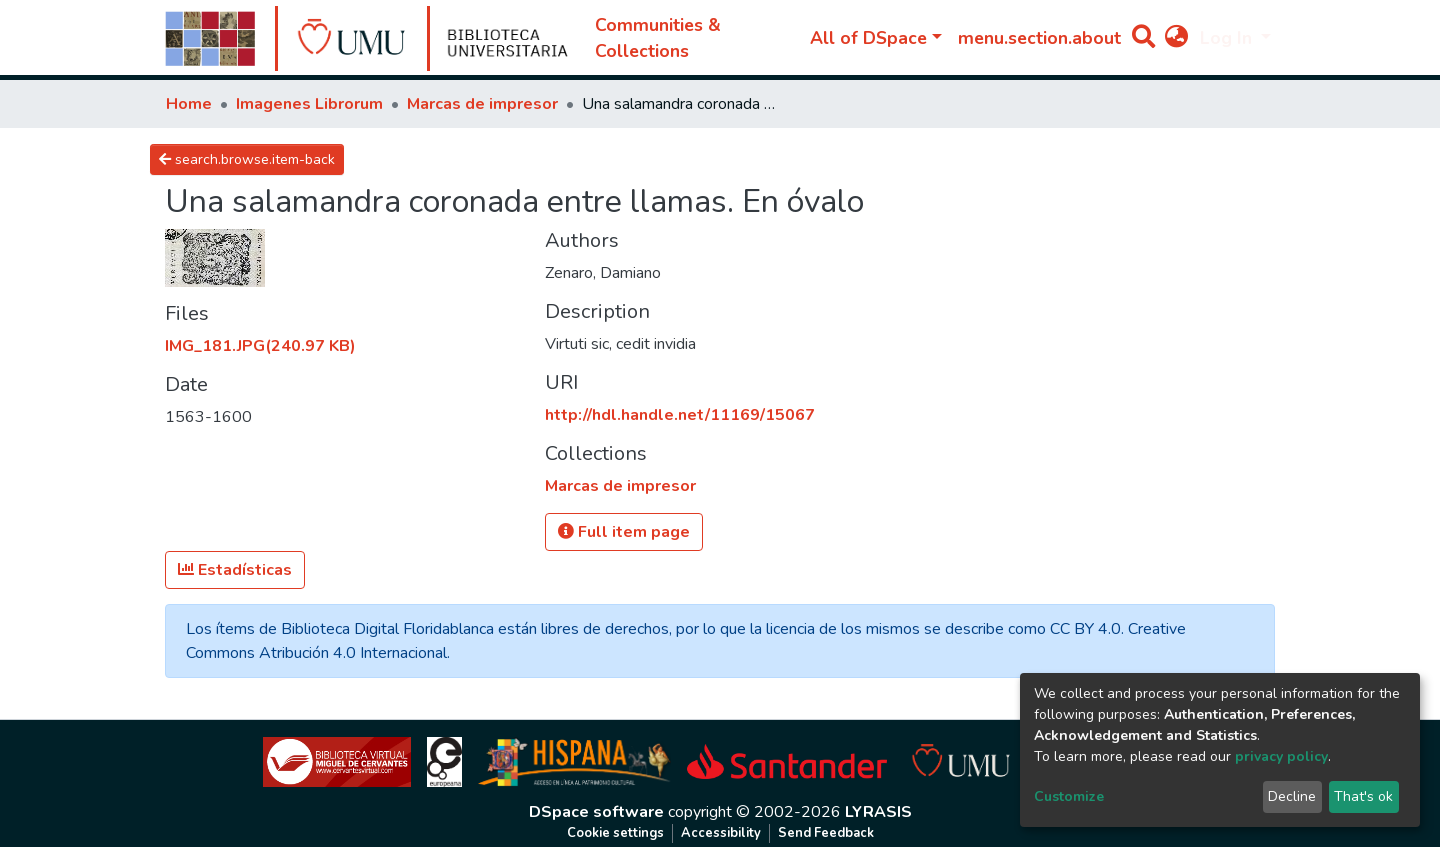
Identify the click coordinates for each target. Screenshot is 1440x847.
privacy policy (1281, 756)
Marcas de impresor (482, 104)
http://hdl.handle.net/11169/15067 (680, 415)
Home (189, 104)
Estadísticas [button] (235, 570)
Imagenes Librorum (309, 104)
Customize (1069, 796)
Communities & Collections (658, 38)
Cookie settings (615, 833)
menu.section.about (1039, 38)
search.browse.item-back (247, 159)
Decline (1292, 796)
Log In (1228, 38)
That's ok (1363, 796)
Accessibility (721, 833)
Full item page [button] (624, 532)
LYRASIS (878, 812)
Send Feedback (826, 833)
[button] (1176, 38)
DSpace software (596, 812)
